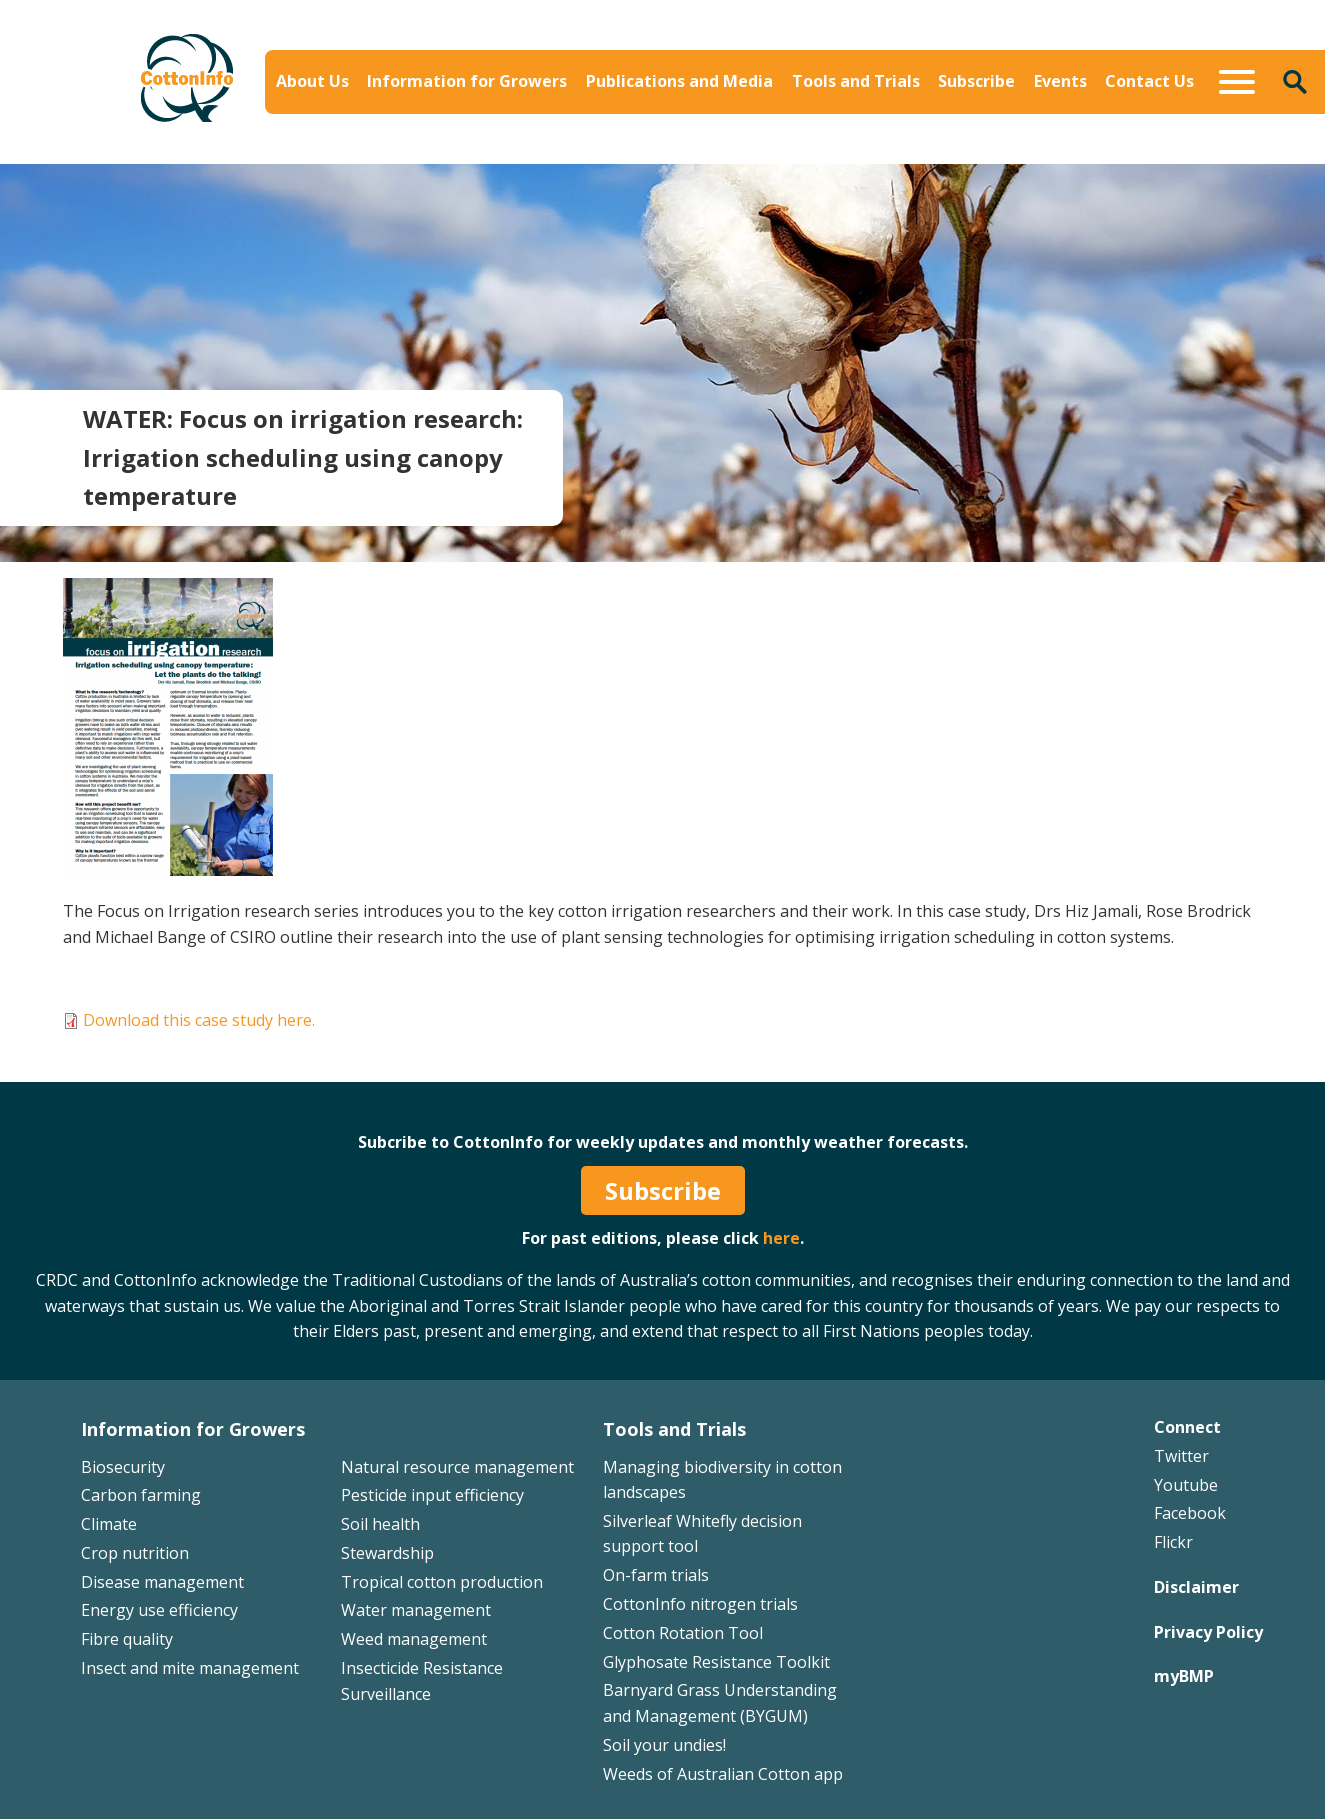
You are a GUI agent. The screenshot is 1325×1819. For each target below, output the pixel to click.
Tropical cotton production (442, 1582)
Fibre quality (127, 1639)
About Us (312, 81)
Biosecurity (123, 1467)
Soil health (380, 1524)
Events (1060, 81)
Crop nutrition (135, 1553)
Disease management (162, 1582)
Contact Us (1149, 81)
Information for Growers (467, 81)
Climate (109, 1524)
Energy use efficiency (159, 1610)
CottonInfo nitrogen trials (700, 1604)
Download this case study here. (199, 1020)
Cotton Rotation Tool (683, 1633)
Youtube (1186, 1485)
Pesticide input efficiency (432, 1495)
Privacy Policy (1208, 1632)
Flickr (1173, 1542)
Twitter (1181, 1456)
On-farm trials (656, 1575)
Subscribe (976, 81)
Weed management (414, 1639)
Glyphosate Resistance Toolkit (716, 1662)
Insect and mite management (190, 1668)
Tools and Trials (856, 81)
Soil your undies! (664, 1745)
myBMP (1184, 1676)
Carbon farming (141, 1495)
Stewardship (387, 1553)
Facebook (1190, 1513)
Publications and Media (679, 81)
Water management (416, 1610)
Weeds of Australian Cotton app (723, 1774)
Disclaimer (1196, 1587)
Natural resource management (457, 1467)
